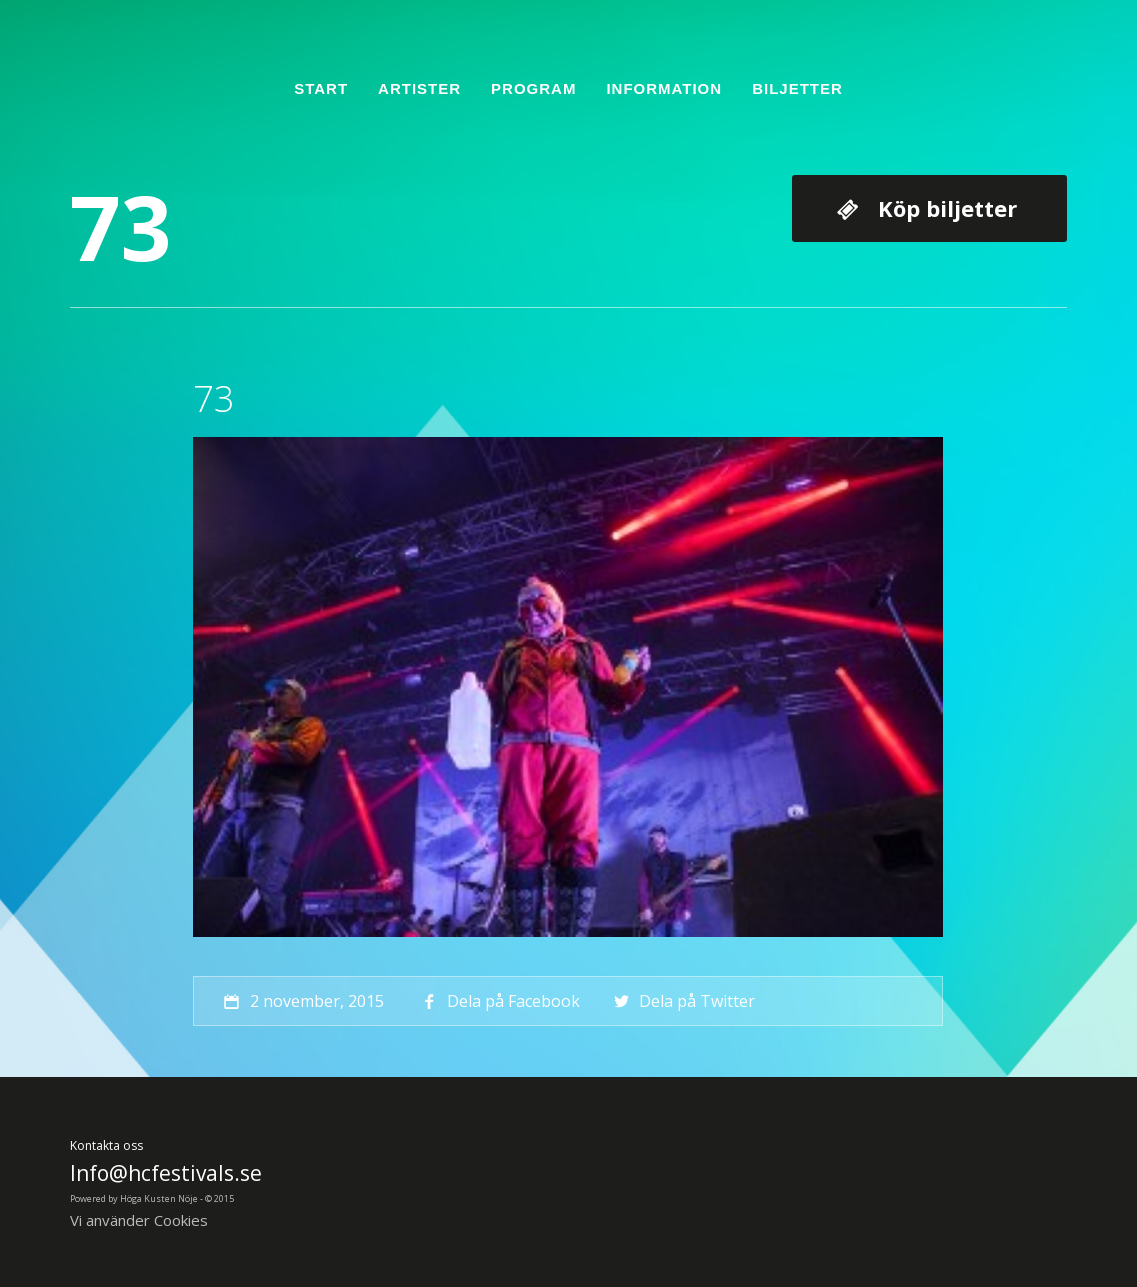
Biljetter (797, 88)
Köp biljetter (947, 208)
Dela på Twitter (682, 1001)
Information (664, 88)
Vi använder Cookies (139, 1220)
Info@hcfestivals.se (166, 1173)
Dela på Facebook (499, 1001)
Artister (419, 88)
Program (533, 88)
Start (321, 88)
